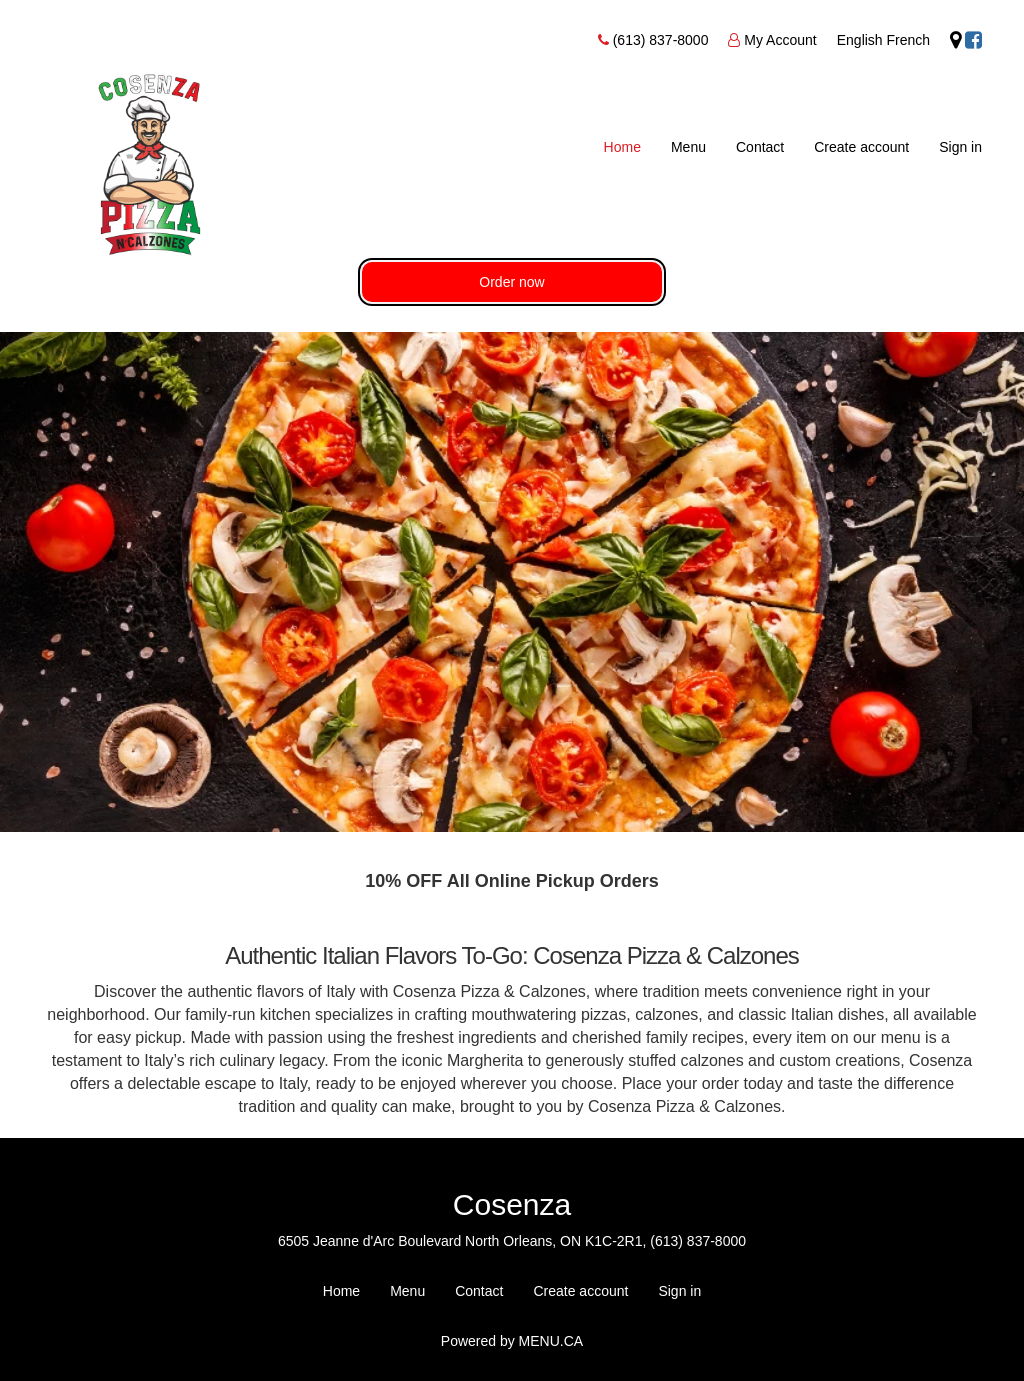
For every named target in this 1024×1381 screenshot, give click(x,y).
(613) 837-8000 (661, 40)
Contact (760, 147)
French (909, 40)
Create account (861, 147)
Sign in (960, 147)
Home (622, 147)
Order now (511, 282)
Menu (688, 147)
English (860, 40)
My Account (780, 40)
